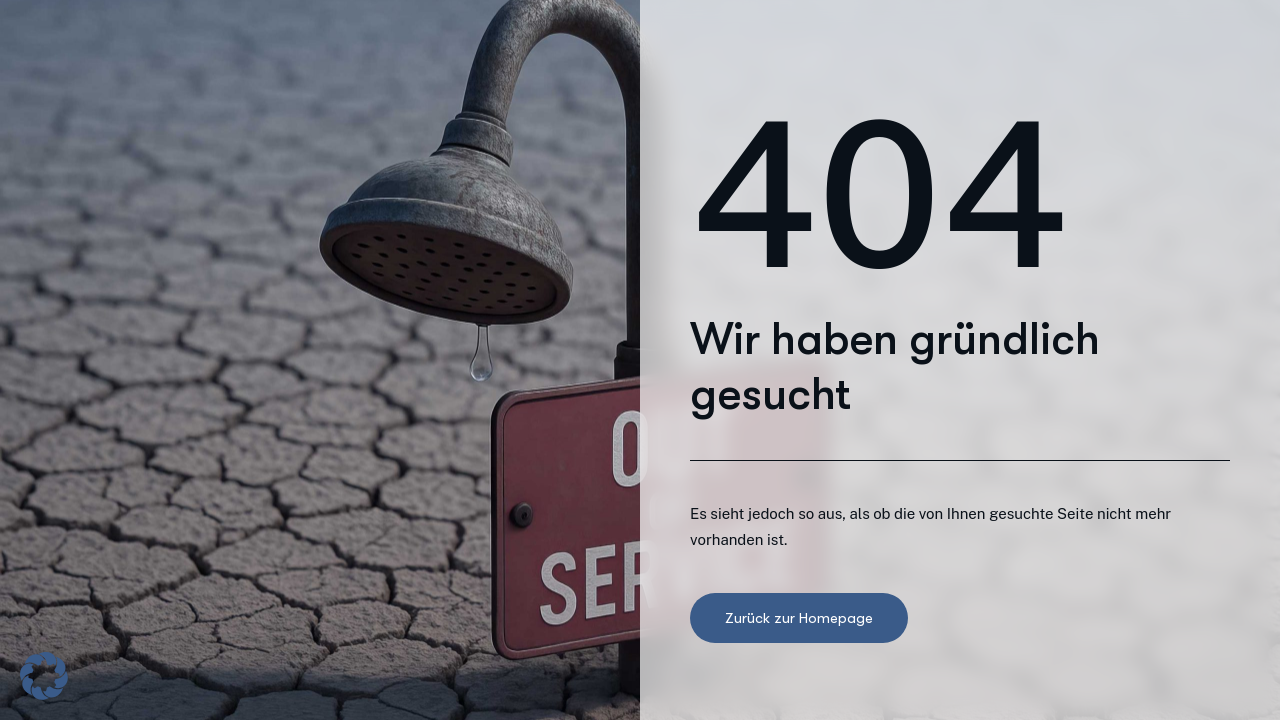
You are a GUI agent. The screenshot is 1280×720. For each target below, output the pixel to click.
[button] (44, 676)
